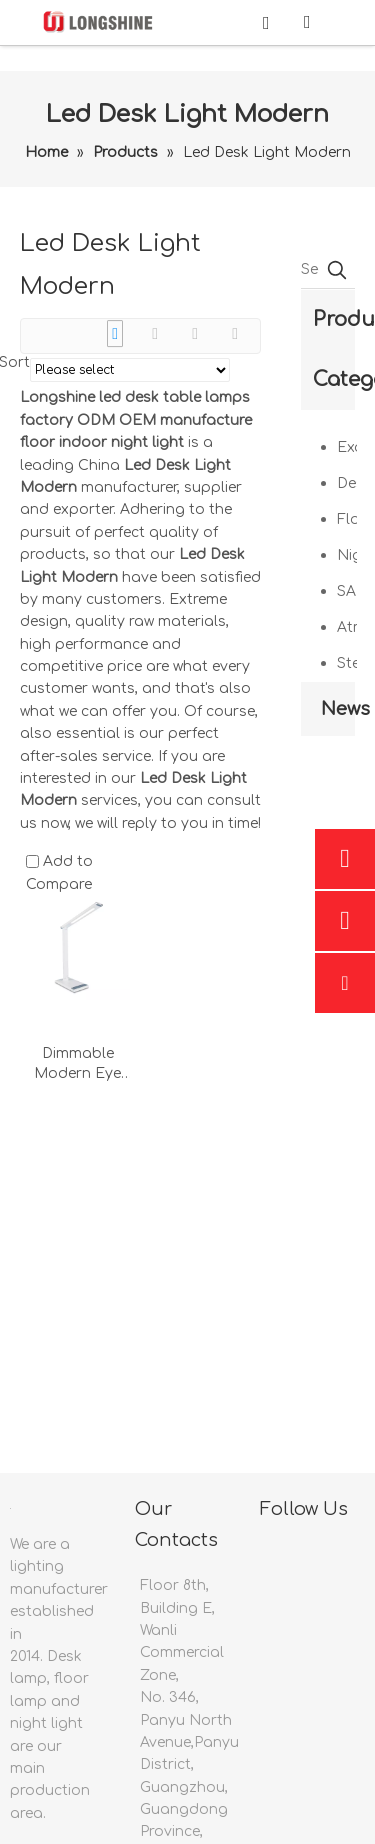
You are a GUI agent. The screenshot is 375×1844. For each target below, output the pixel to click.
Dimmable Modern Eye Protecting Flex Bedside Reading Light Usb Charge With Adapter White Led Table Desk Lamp (78, 1065)
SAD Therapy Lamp (347, 591)
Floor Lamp (347, 519)
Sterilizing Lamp (347, 663)
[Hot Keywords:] (337, 270)
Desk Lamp (347, 483)
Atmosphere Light (347, 627)
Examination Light (347, 447)
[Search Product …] (310, 270)
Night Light (347, 555)
